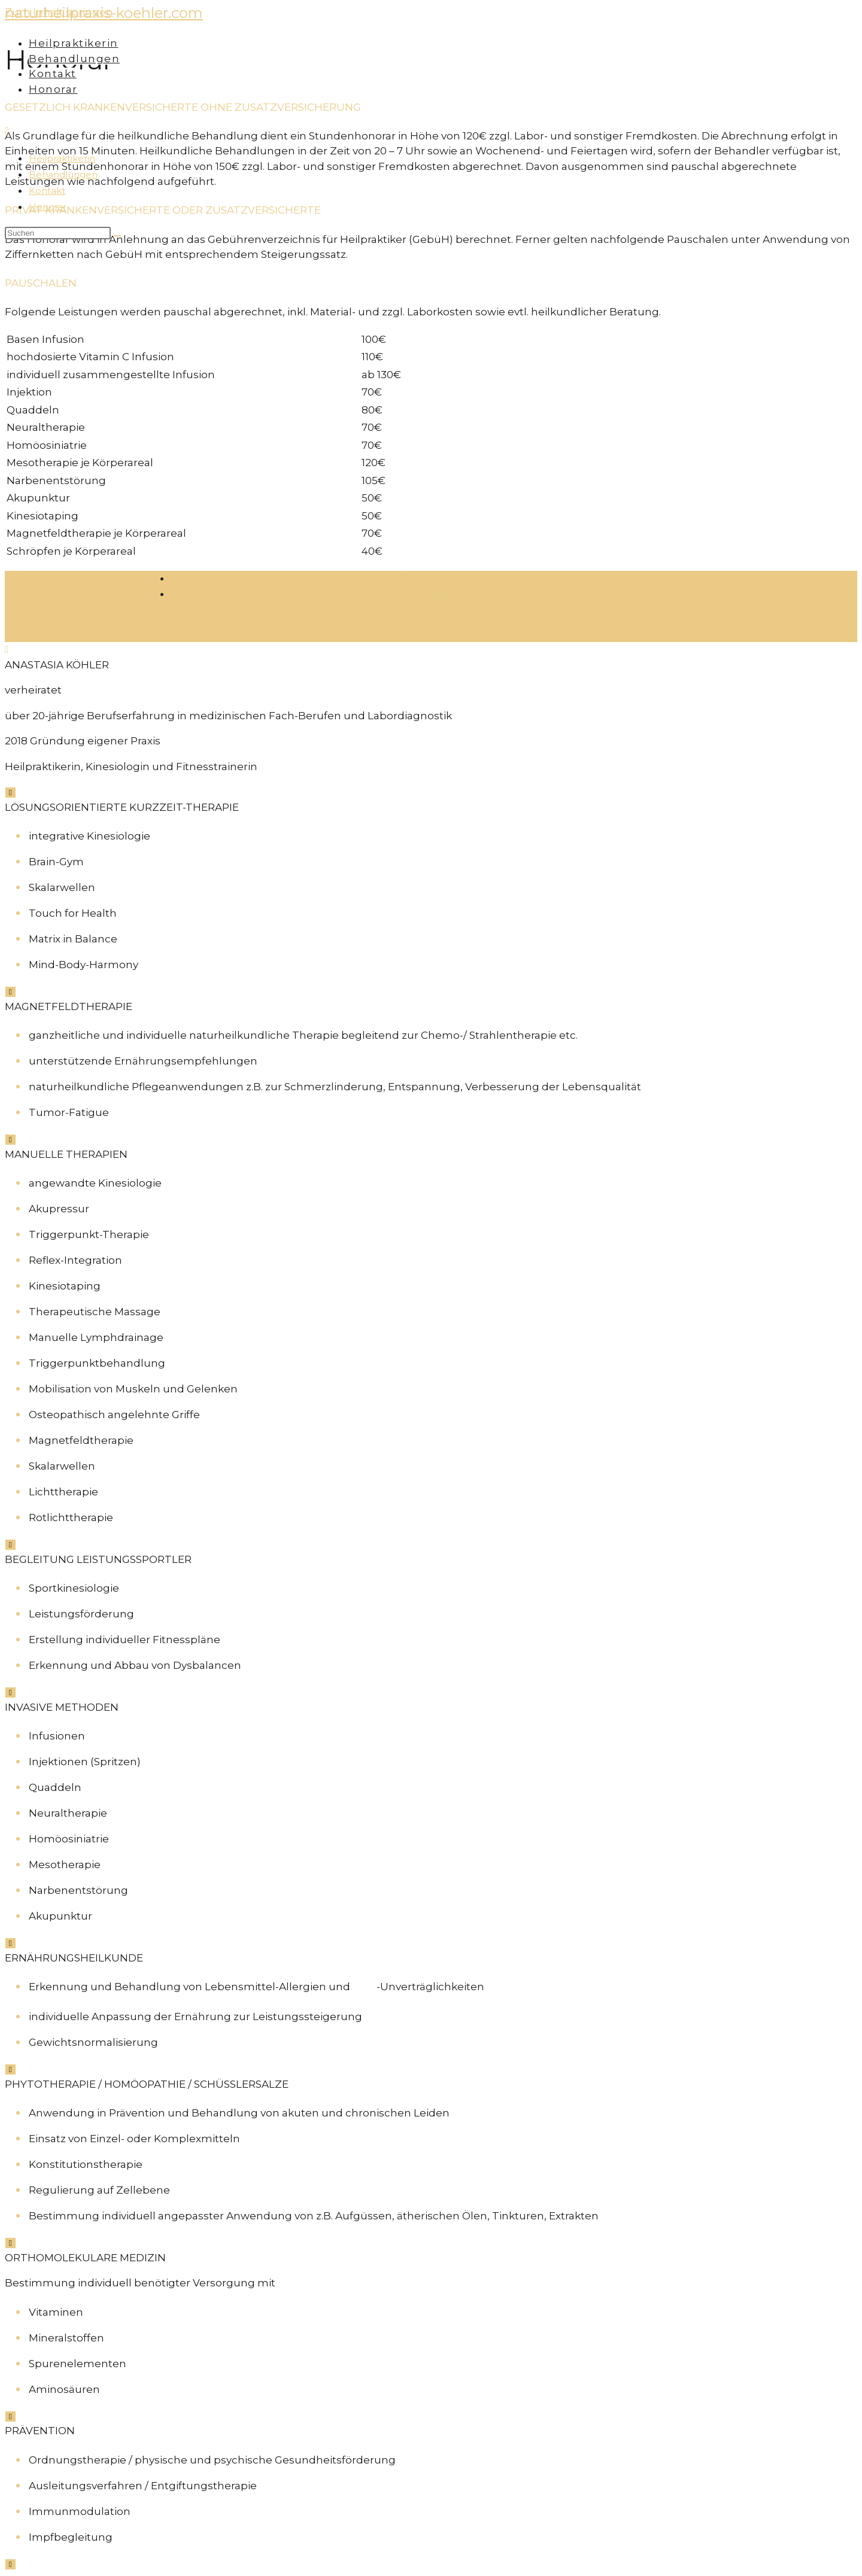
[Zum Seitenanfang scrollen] (6, 649)
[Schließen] (10, 792)
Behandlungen (63, 174)
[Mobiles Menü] (7, 132)
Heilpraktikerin (62, 158)
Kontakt (47, 190)
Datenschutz (434, 578)
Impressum (434, 594)
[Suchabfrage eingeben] (58, 233)
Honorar (47, 206)
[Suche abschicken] (117, 236)
